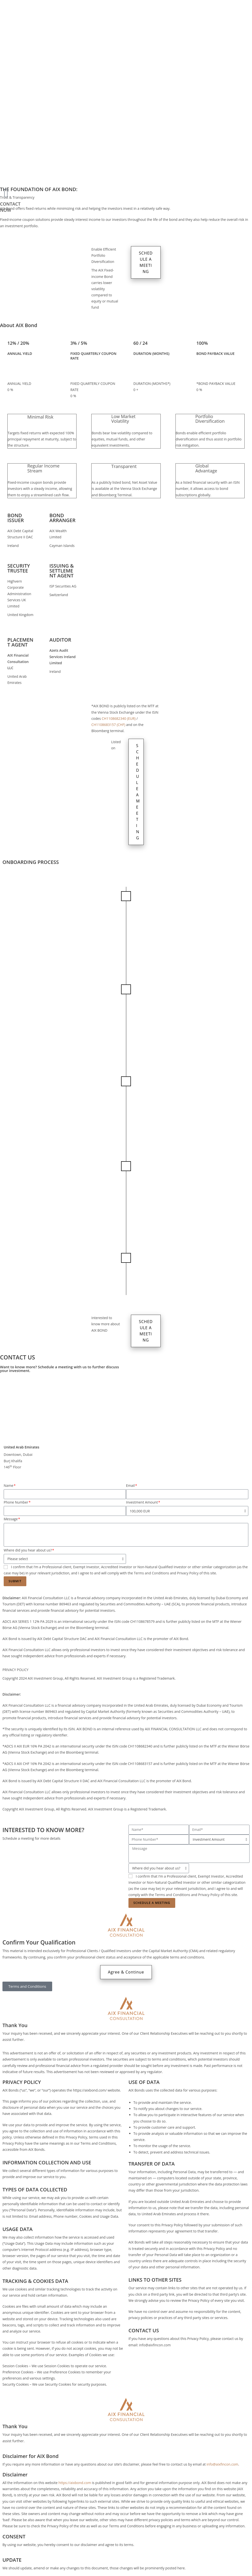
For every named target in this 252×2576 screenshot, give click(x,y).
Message (11, 1519)
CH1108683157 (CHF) (108, 724)
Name (9, 1485)
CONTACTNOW (10, 207)
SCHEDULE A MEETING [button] (146, 262)
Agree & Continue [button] (126, 1972)
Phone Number (16, 1502)
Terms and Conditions (151, 1573)
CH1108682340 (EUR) (119, 718)
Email (131, 1485)
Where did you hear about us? (28, 1550)
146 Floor (12, 1467)
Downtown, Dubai (18, 1454)
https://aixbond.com (75, 2482)
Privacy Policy (187, 1573)
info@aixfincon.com (155, 2345)
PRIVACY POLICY (15, 1669)
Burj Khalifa (13, 1461)
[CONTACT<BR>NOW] (6, 193)
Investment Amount (142, 1502)
